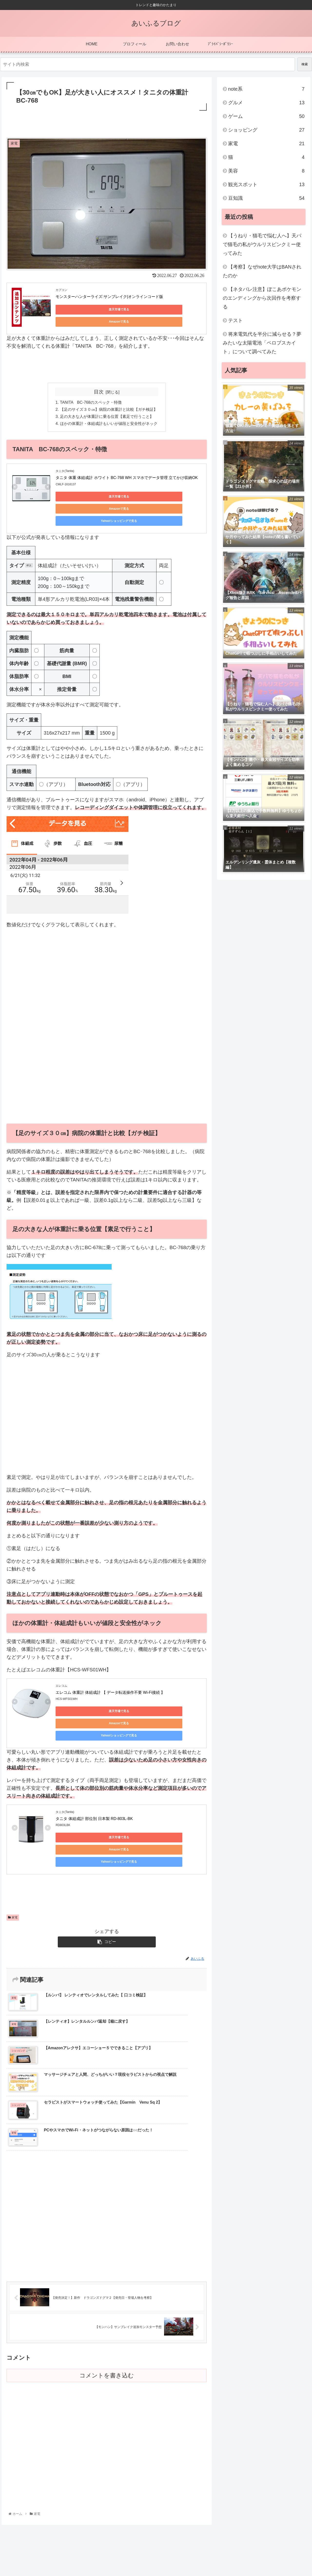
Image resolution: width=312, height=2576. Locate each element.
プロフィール (244, 2556)
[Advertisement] (107, 126)
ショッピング (266, 129)
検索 (305, 64)
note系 (266, 89)
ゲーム (266, 116)
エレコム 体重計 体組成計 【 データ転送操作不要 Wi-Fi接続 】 (111, 1673)
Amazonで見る (124, 309)
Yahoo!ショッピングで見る (170, 497)
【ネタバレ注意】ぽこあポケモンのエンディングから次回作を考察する (262, 298)
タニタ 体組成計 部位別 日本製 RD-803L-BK (94, 1779)
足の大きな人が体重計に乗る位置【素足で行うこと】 (106, 416)
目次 (99, 389)
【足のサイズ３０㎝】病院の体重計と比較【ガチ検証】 (109, 408)
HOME (224, 2556)
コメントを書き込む (106, 2230)
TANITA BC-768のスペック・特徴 (88, 400)
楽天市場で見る (77, 309)
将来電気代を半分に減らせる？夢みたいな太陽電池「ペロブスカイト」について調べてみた (262, 342)
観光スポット (266, 184)
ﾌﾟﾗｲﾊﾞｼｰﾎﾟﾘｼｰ (296, 2556)
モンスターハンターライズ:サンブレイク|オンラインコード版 (109, 297)
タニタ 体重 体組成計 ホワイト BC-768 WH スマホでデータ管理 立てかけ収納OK (127, 479)
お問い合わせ (270, 2556)
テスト (235, 320)
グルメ (266, 102)
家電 (12, 1857)
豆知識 (266, 198)
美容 (266, 170)
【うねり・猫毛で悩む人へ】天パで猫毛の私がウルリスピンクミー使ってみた (262, 244)
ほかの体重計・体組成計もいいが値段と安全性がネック (109, 424)
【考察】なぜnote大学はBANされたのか (262, 271)
